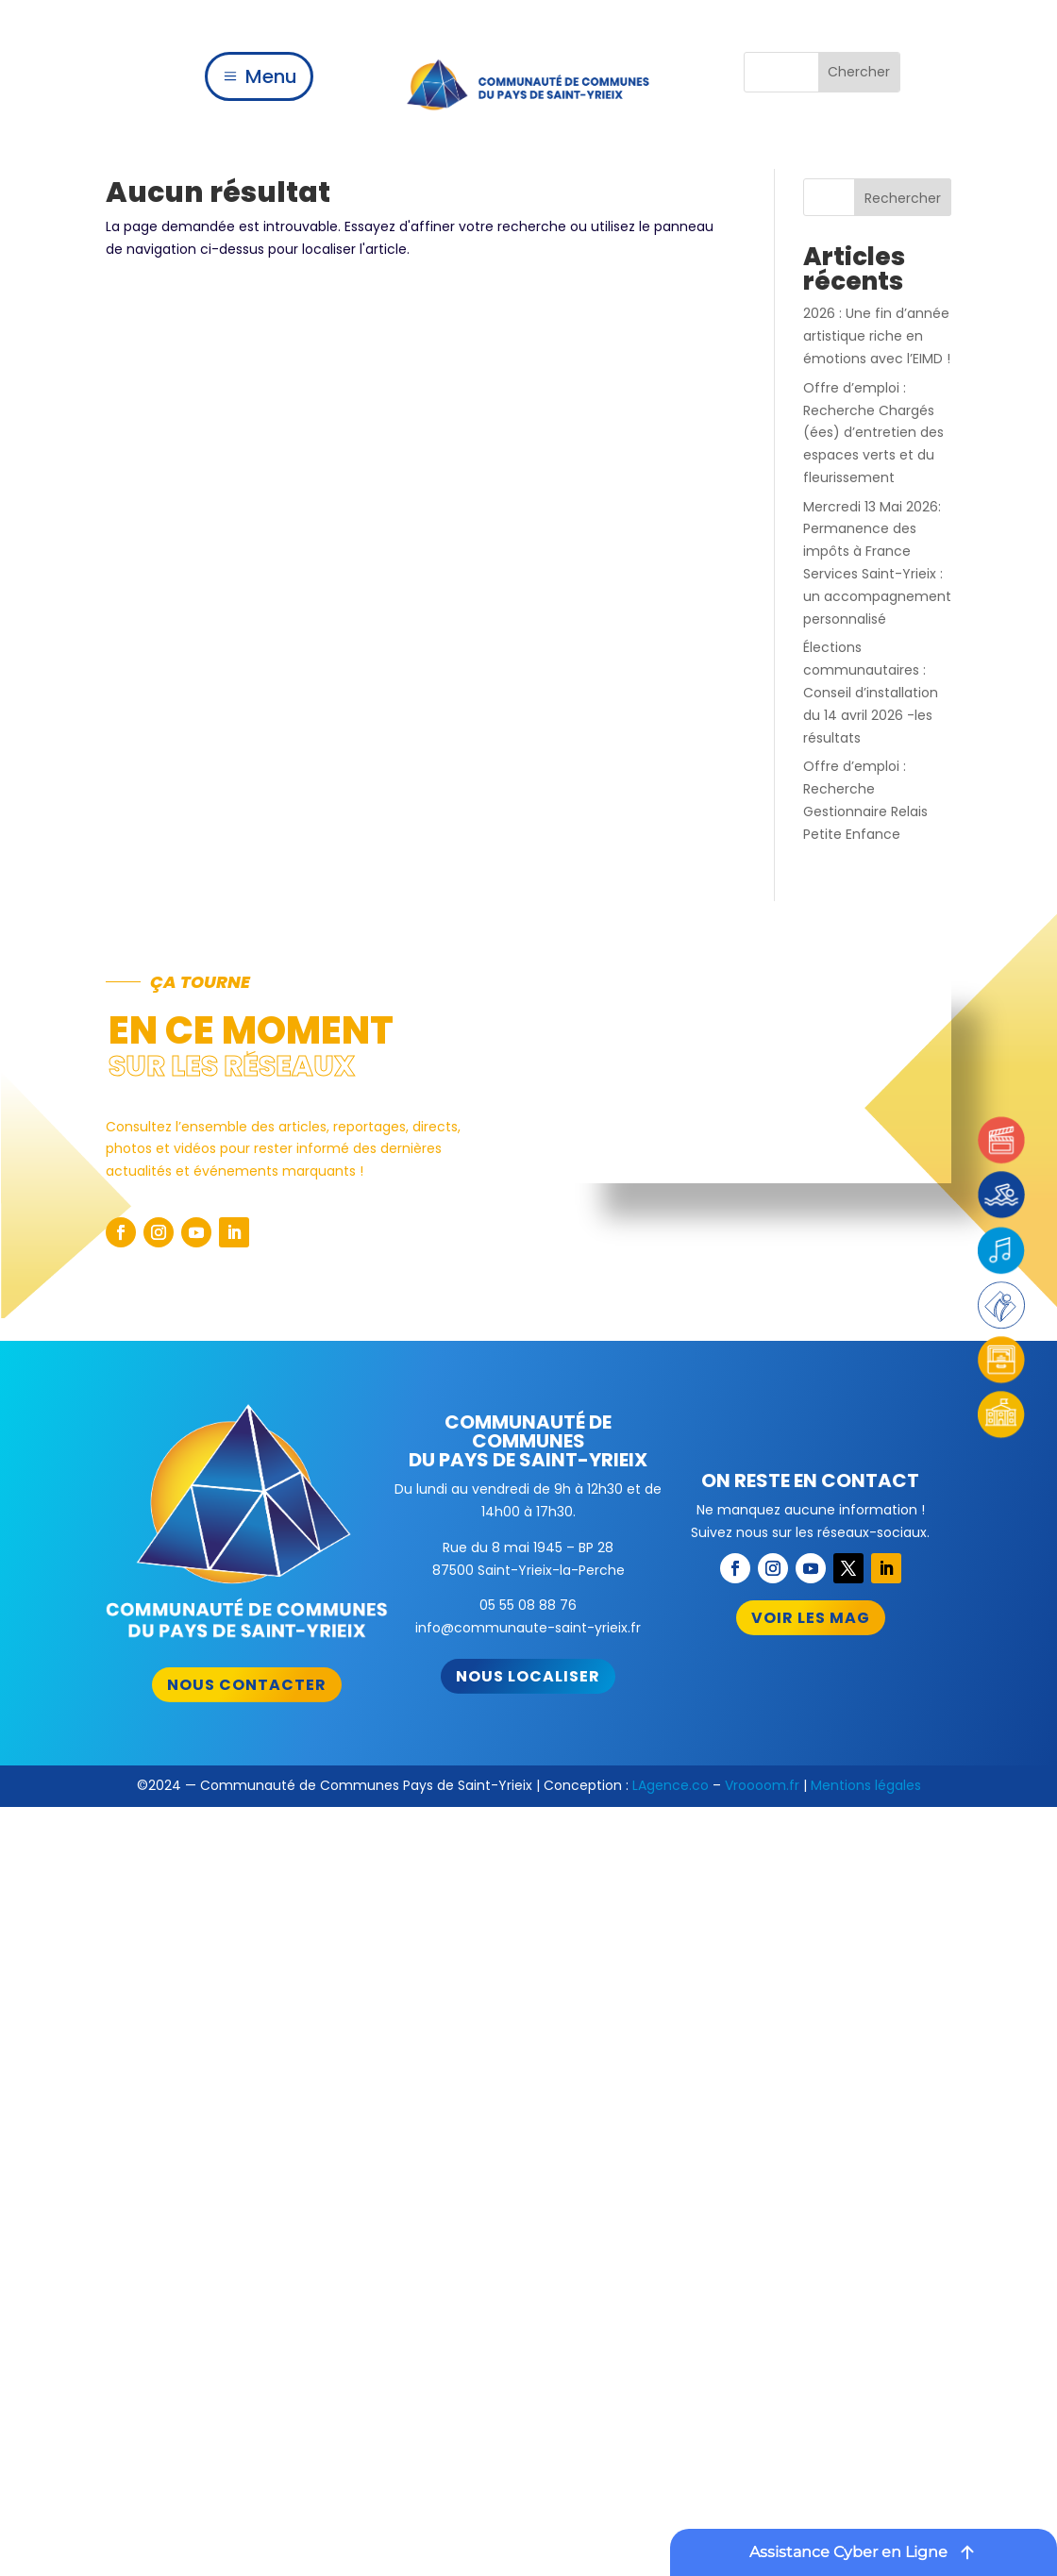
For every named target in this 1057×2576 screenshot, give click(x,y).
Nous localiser (528, 1676)
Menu (271, 76)
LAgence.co (670, 1785)
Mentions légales (866, 1785)
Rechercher (902, 198)
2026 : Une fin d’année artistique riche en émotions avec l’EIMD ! (876, 336)
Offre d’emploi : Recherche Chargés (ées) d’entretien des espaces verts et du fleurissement (873, 432)
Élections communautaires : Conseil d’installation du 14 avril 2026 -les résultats (870, 692)
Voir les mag (810, 1618)
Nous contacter (247, 1685)
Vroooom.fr (762, 1785)
